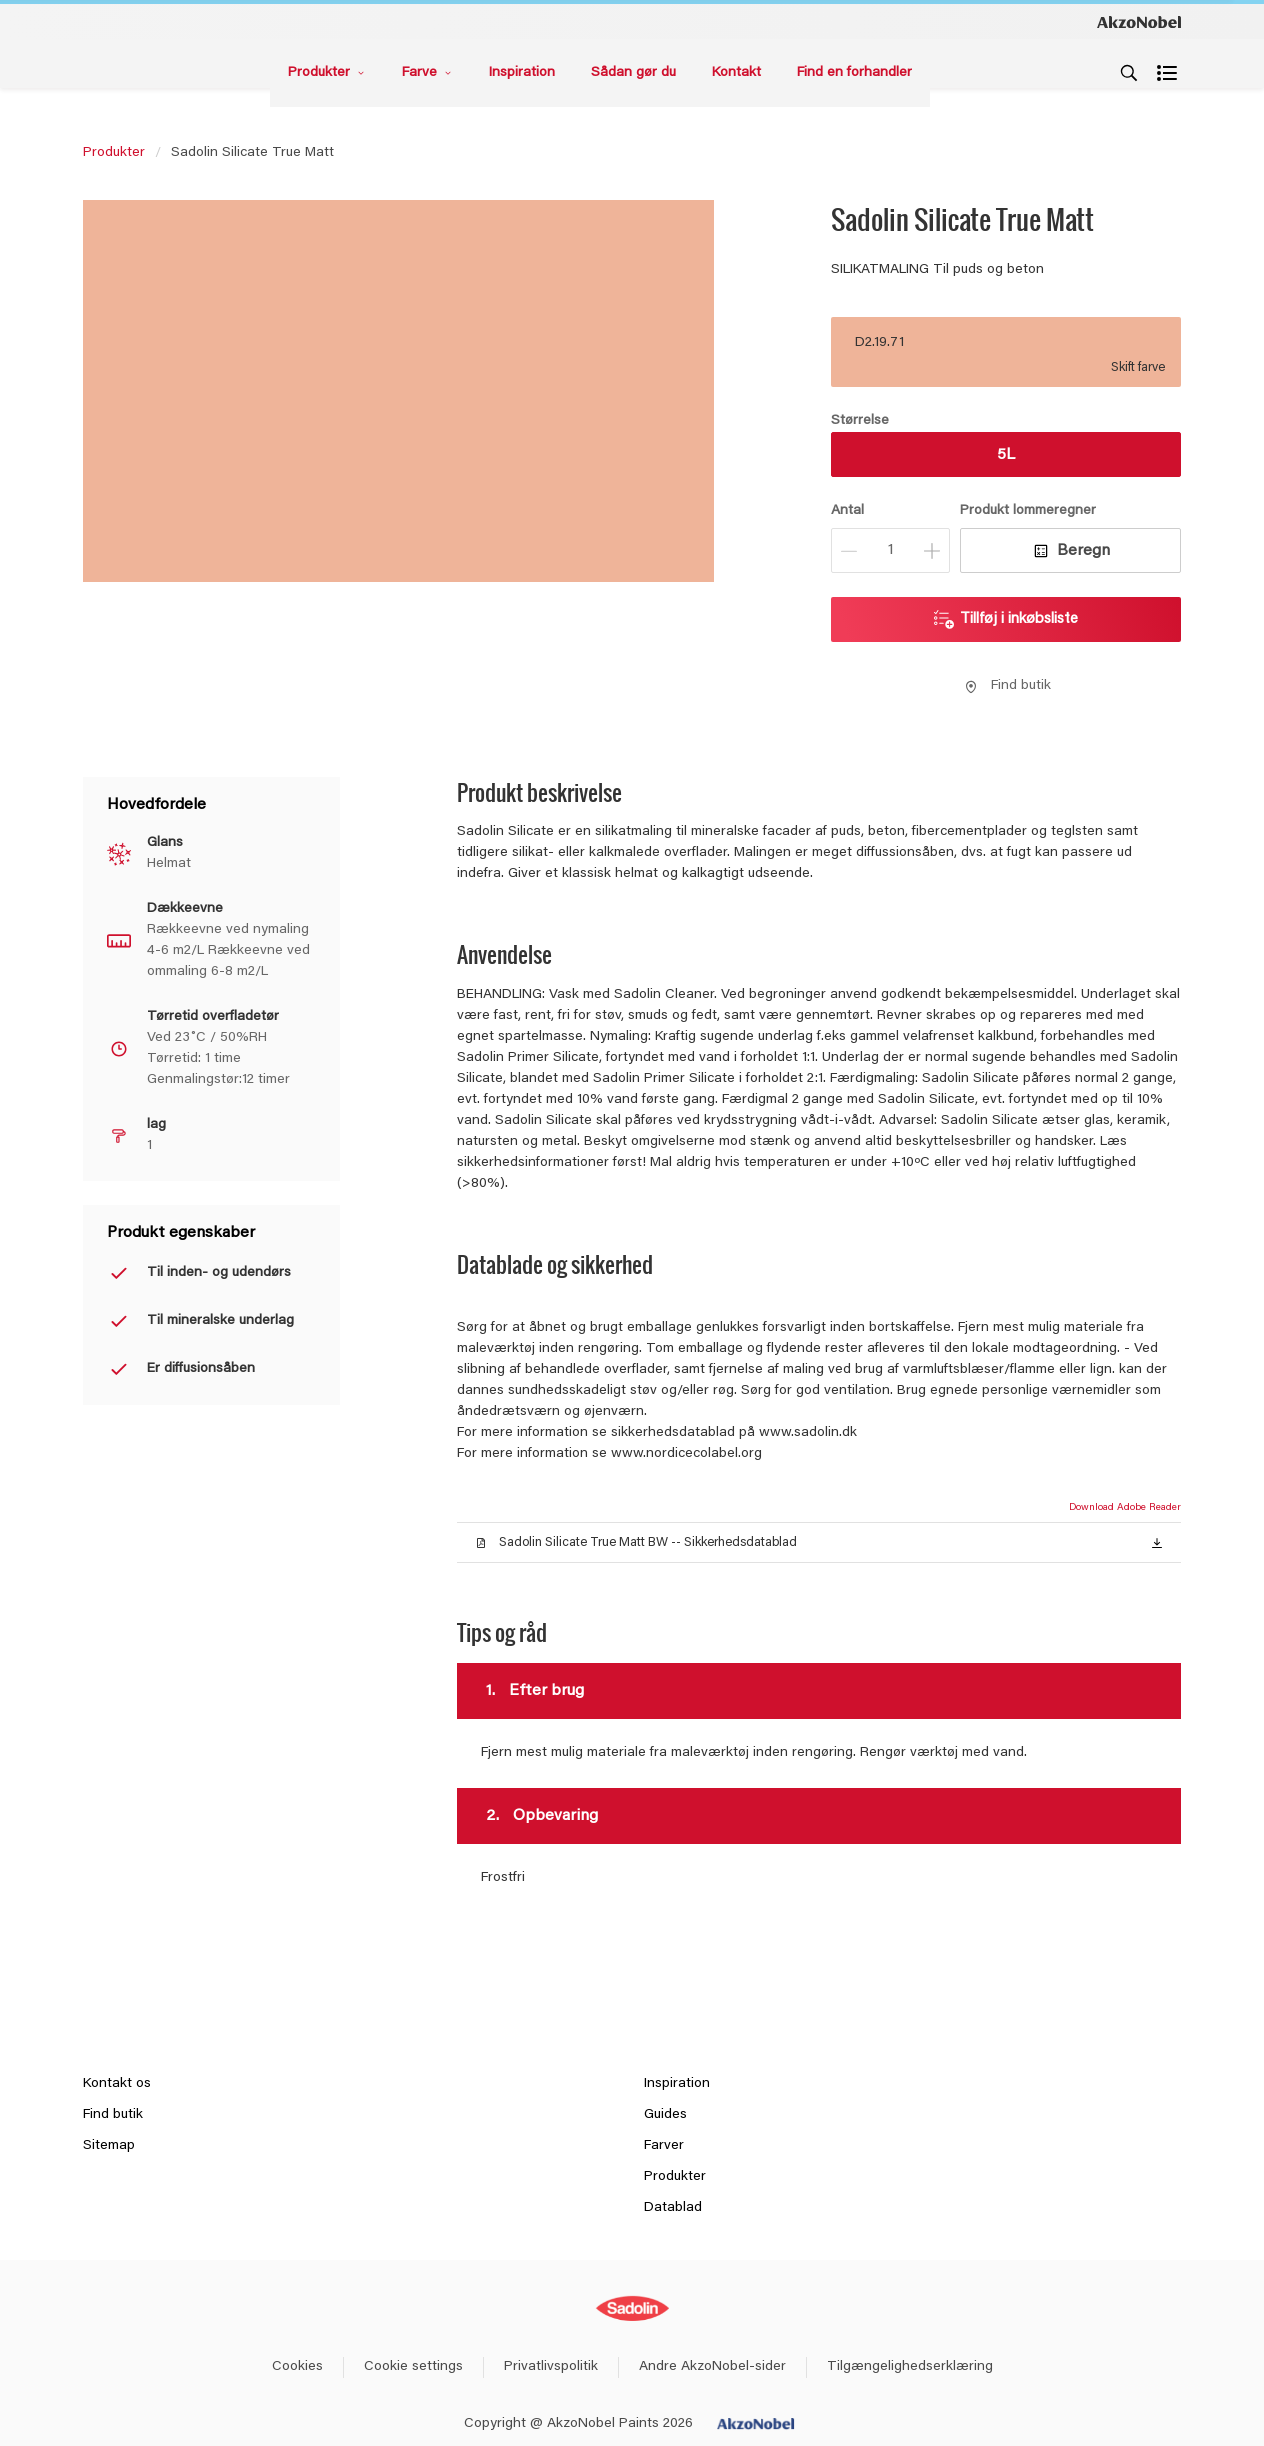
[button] (1157, 1542)
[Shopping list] (1169, 73)
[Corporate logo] (1139, 21)
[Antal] (890, 550)
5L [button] (1006, 455)
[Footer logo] (632, 2308)
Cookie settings (413, 2367)
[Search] (1129, 73)
